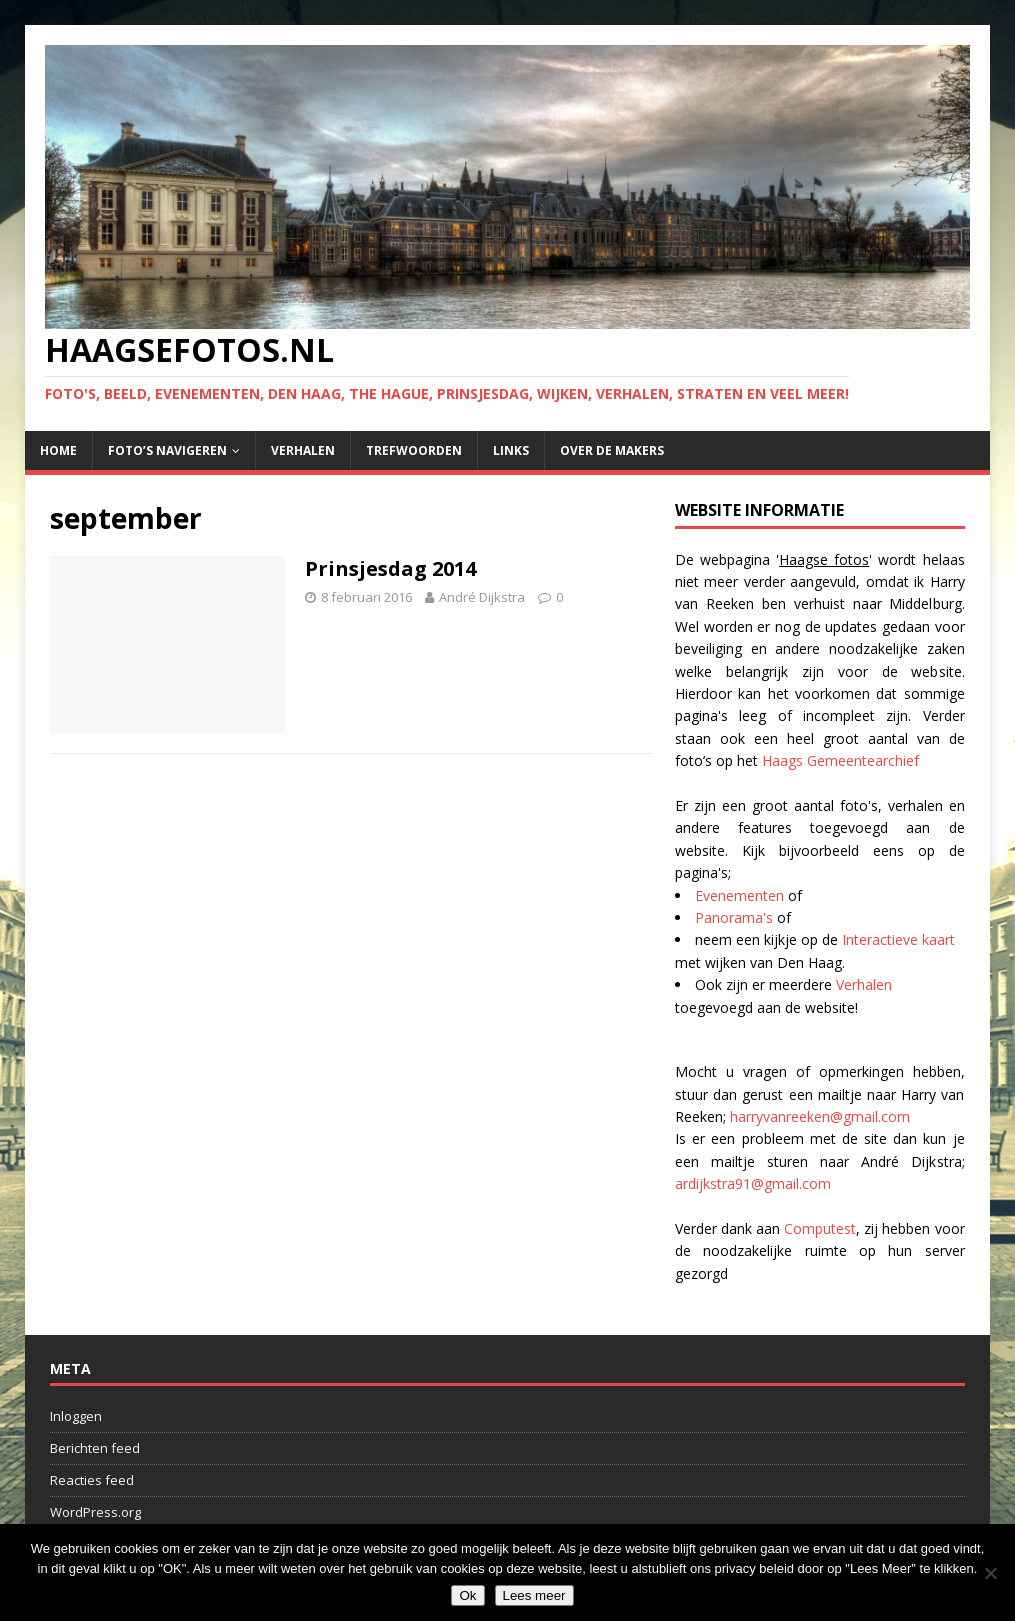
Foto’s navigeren (167, 450)
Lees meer (534, 1595)
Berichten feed (95, 1448)
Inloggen (76, 1416)
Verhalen (303, 450)
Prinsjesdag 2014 (390, 568)
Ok (467, 1595)
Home (58, 450)
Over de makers (612, 450)
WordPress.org (95, 1512)
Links (511, 450)
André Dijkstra (482, 597)
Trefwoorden (414, 450)
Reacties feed (92, 1480)
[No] (990, 1573)
